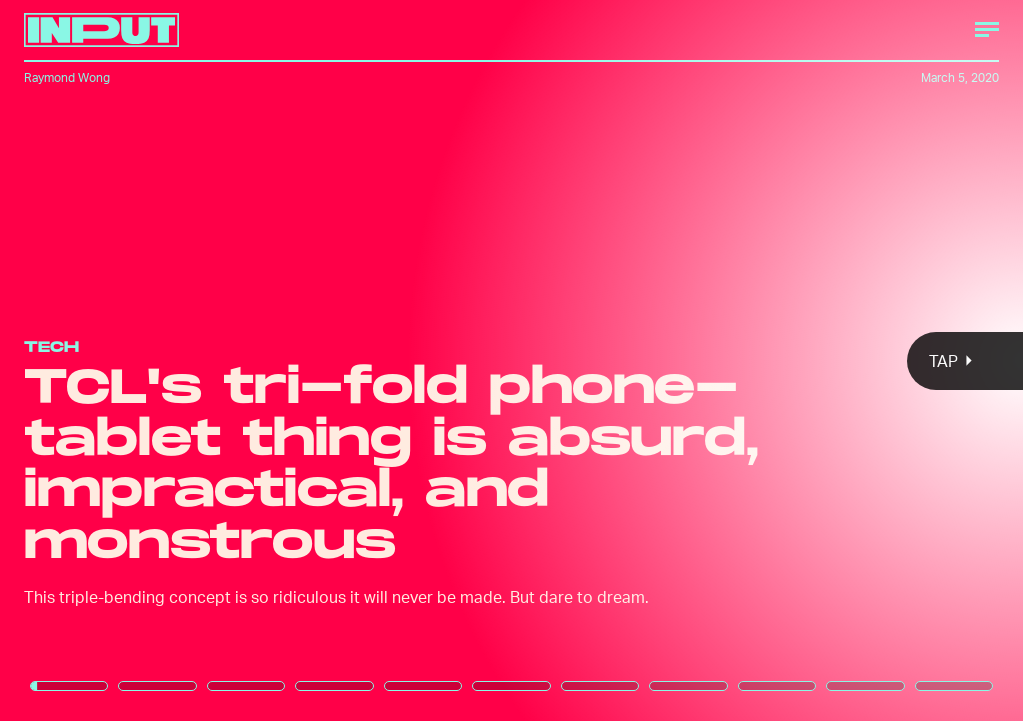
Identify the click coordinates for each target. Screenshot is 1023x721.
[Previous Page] (169, 360)
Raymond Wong (67, 77)
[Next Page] (680, 360)
